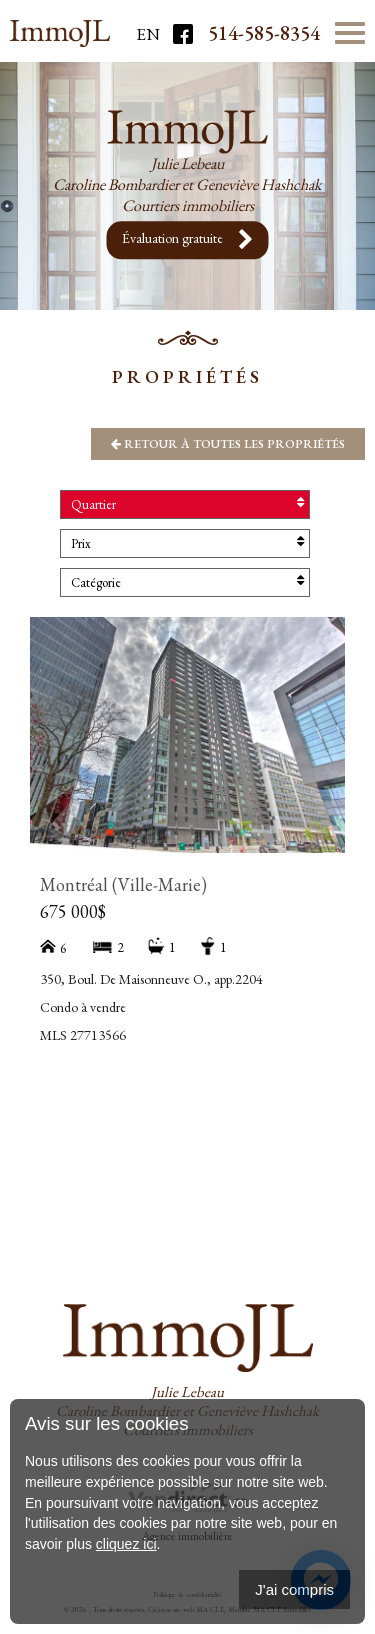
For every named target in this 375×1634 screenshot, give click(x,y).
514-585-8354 (264, 33)
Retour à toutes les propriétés (228, 444)
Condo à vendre (83, 1007)
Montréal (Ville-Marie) (123, 884)
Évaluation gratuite (188, 240)
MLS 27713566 (83, 1035)
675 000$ (73, 911)
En (148, 34)
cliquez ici (126, 1544)
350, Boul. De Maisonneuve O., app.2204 (151, 979)
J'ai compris (294, 1589)
